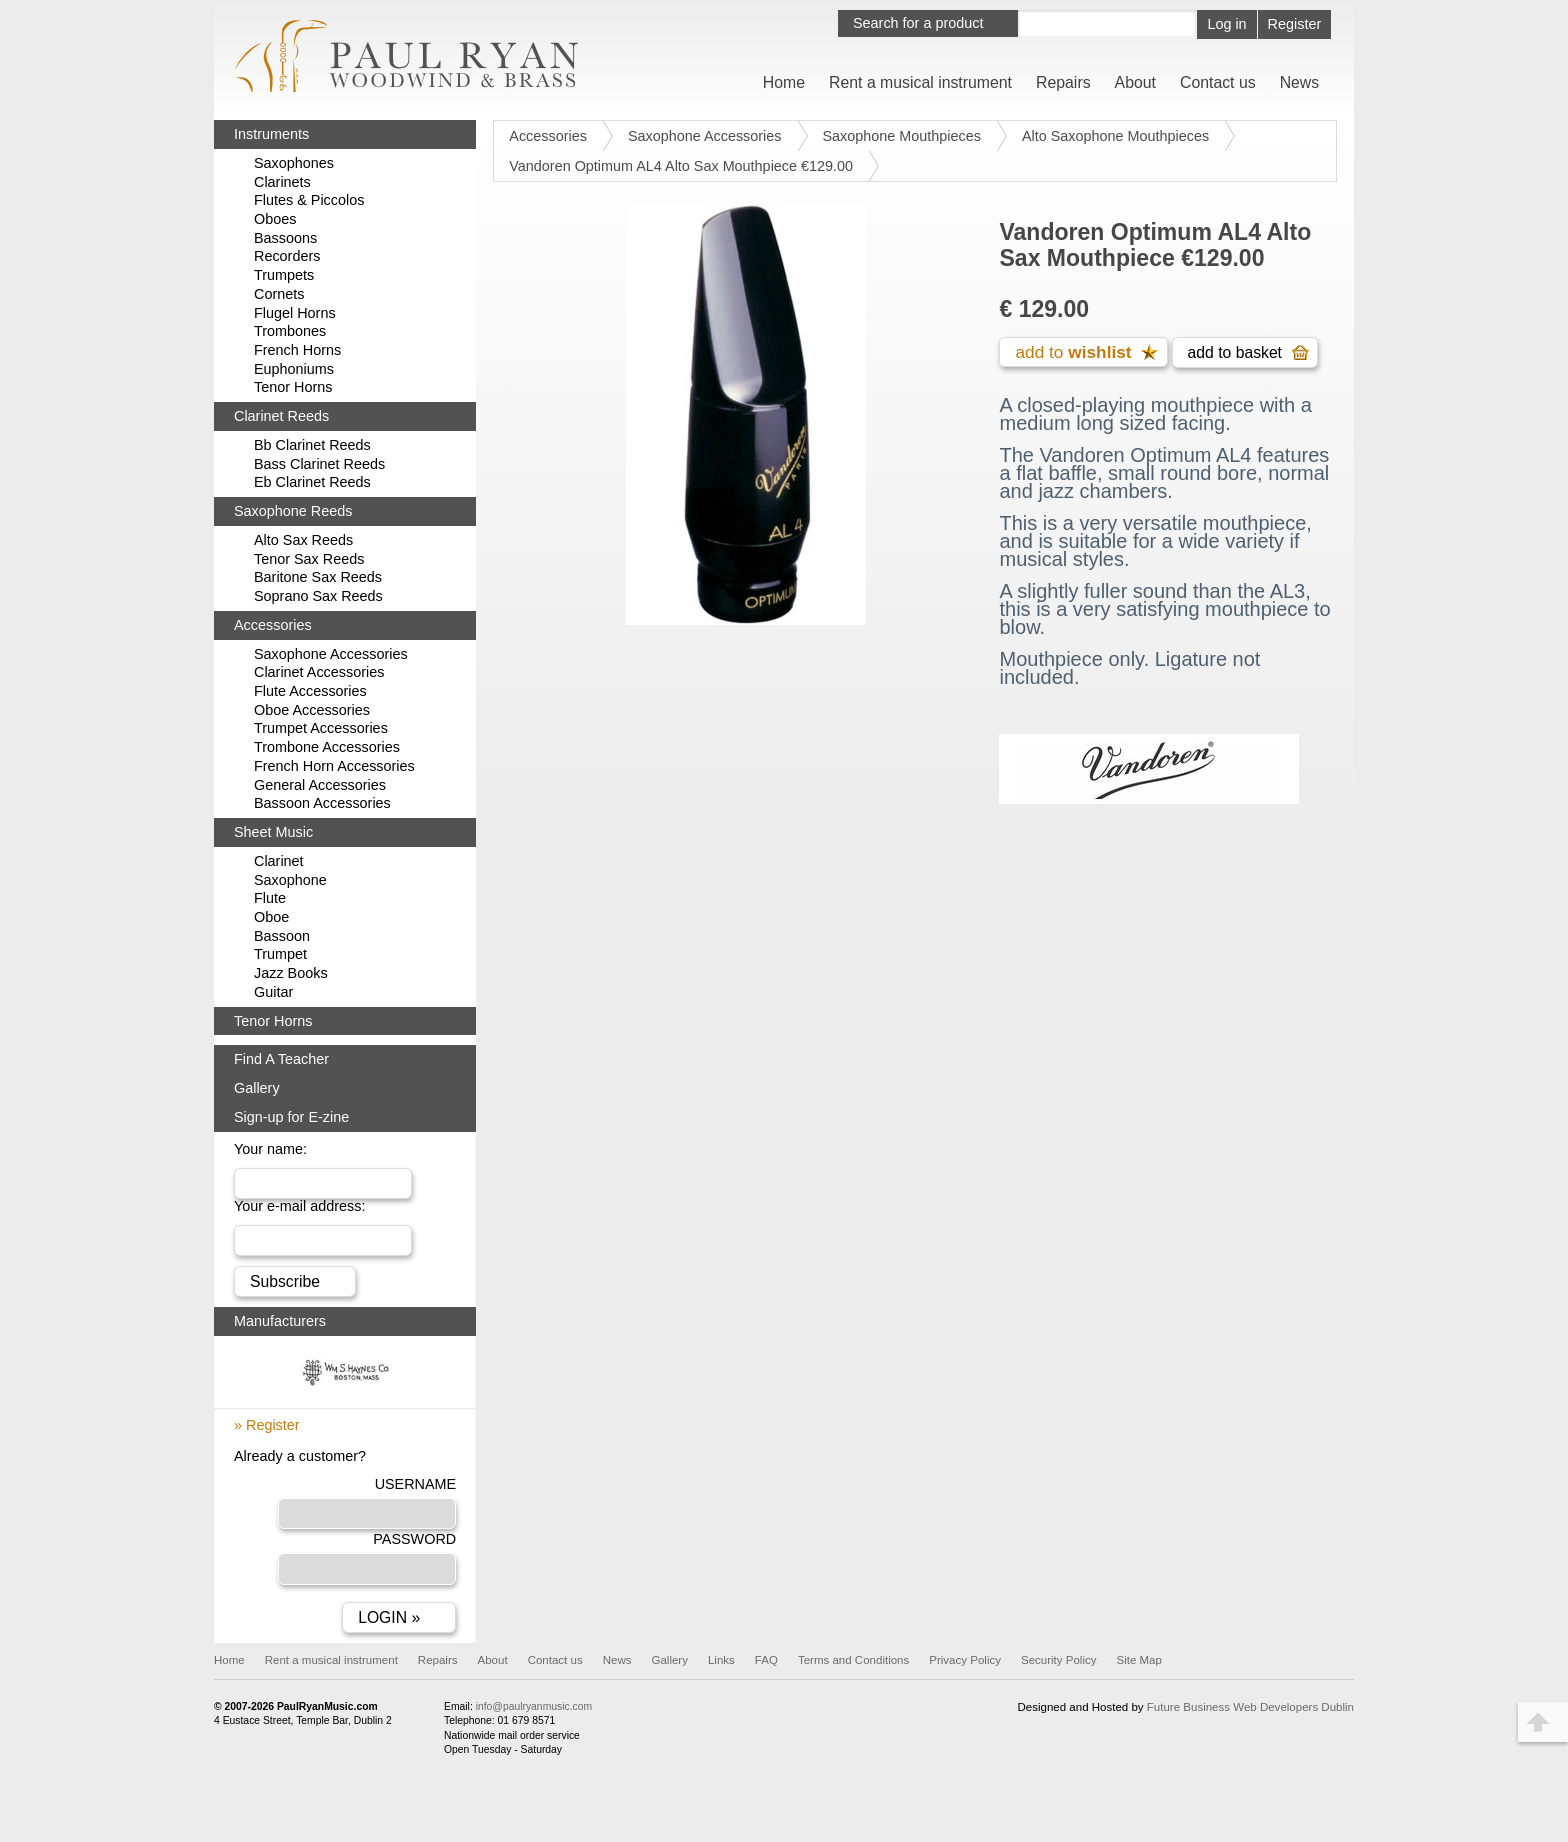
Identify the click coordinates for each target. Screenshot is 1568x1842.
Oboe (271, 917)
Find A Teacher (281, 1059)
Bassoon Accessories (322, 803)
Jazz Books (291, 973)
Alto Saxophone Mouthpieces (1115, 136)
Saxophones (294, 163)
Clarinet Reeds (281, 416)
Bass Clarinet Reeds (319, 464)
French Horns (297, 350)
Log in (1226, 24)
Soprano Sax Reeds (318, 596)
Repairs (1063, 82)
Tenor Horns (293, 387)
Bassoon (282, 936)
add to (1073, 353)
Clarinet (279, 861)
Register (1295, 24)
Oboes (275, 219)
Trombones (290, 331)
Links (721, 1672)
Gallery (257, 1088)
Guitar (273, 992)
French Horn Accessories (334, 766)
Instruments (271, 134)
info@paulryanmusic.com (534, 1718)
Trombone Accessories (327, 747)
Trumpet (280, 954)
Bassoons (285, 238)
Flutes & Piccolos (309, 200)
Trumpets (284, 275)
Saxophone (290, 880)
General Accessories (320, 785)
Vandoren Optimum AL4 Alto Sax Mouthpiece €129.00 (681, 166)
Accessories (548, 136)
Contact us (1218, 82)
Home (784, 82)
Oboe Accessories (312, 710)
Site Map (1138, 1672)
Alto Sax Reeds (303, 540)
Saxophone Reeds (293, 511)
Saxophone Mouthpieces (902, 136)
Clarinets (282, 182)
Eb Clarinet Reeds (312, 482)
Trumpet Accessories (321, 728)
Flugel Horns (295, 313)
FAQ (766, 1672)
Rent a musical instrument (920, 82)
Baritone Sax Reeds (318, 577)
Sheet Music (273, 832)
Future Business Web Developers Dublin (1250, 1719)
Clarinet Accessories (319, 672)
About (1135, 82)
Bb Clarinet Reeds (312, 445)
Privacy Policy (965, 1672)
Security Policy (1059, 1672)
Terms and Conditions (853, 1672)
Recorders (287, 256)
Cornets (279, 294)
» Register (267, 1431)
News (1300, 82)
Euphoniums (294, 369)
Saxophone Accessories (705, 136)
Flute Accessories (310, 691)
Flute (270, 898)
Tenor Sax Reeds (309, 559)
